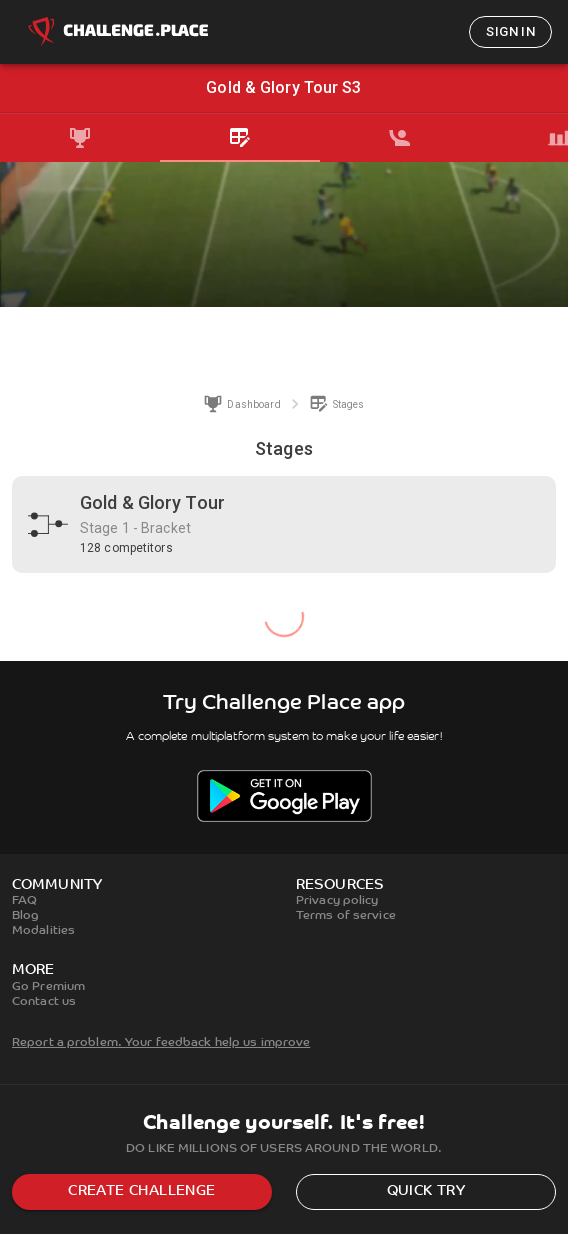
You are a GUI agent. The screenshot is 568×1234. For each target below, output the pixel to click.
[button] (284, 524)
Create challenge (141, 1191)
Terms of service (346, 916)
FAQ (24, 901)
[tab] (80, 138)
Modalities (43, 931)
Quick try (426, 1191)
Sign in (510, 31)
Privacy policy (337, 901)
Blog (25, 916)
